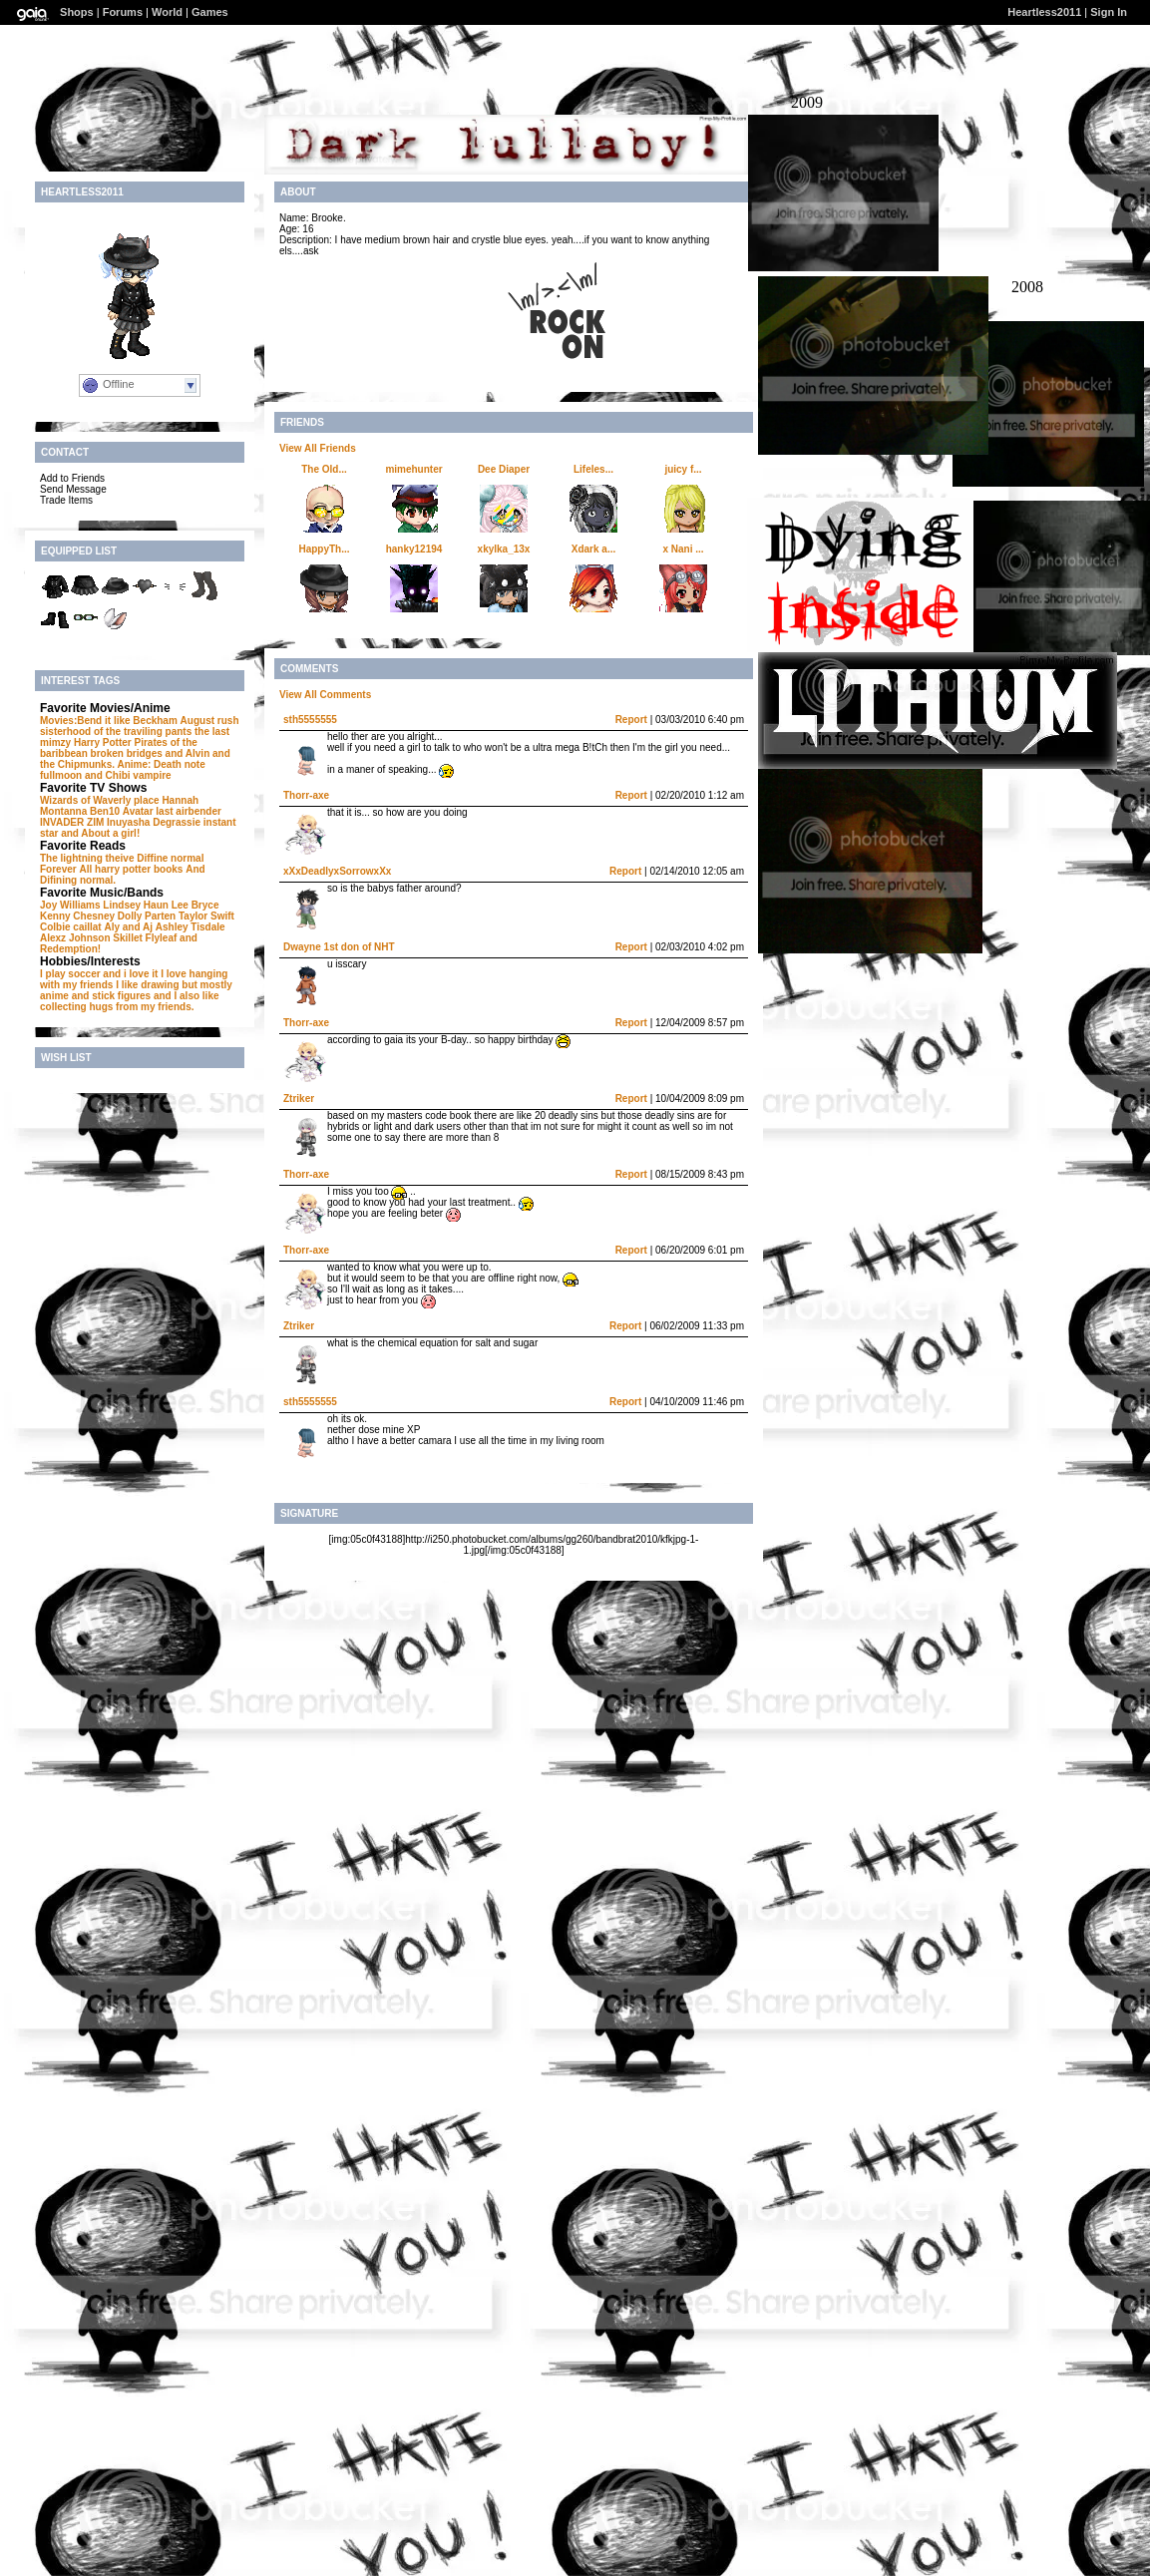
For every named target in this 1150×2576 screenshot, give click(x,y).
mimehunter (413, 469)
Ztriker (298, 1098)
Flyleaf (162, 937)
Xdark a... (593, 549)
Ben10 (105, 811)
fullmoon (61, 775)
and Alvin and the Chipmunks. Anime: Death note (135, 759)
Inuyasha (128, 822)
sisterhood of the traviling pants (116, 731)
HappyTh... (323, 549)
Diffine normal (170, 858)
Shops (77, 12)
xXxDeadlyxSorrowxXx (337, 871)
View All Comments (325, 694)
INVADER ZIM (72, 822)
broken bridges (127, 753)
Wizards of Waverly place (100, 800)
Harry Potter (103, 742)
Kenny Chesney (77, 916)
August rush (210, 720)
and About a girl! (100, 833)
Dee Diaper (504, 469)
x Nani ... (682, 549)
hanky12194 (414, 549)
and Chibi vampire (128, 775)
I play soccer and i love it (99, 973)
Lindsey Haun (136, 905)
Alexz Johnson (75, 937)
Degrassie (176, 822)
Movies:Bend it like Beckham (109, 720)
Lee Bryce (195, 905)
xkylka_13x (504, 549)
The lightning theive (87, 858)
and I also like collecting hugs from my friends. (129, 1001)
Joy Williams (70, 905)
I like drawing (147, 984)
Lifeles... (593, 469)
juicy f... (682, 469)
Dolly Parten (147, 916)
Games (210, 12)
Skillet (127, 937)
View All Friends (317, 448)
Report (631, 719)
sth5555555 (310, 719)
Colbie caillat (71, 926)
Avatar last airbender (172, 811)
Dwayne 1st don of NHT (339, 946)
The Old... (324, 469)
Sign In (1108, 12)
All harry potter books (131, 869)
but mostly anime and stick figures (136, 990)
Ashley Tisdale (190, 926)
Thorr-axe (306, 795)
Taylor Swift (206, 916)
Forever (58, 869)
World (167, 12)
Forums (123, 12)
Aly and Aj (128, 926)
